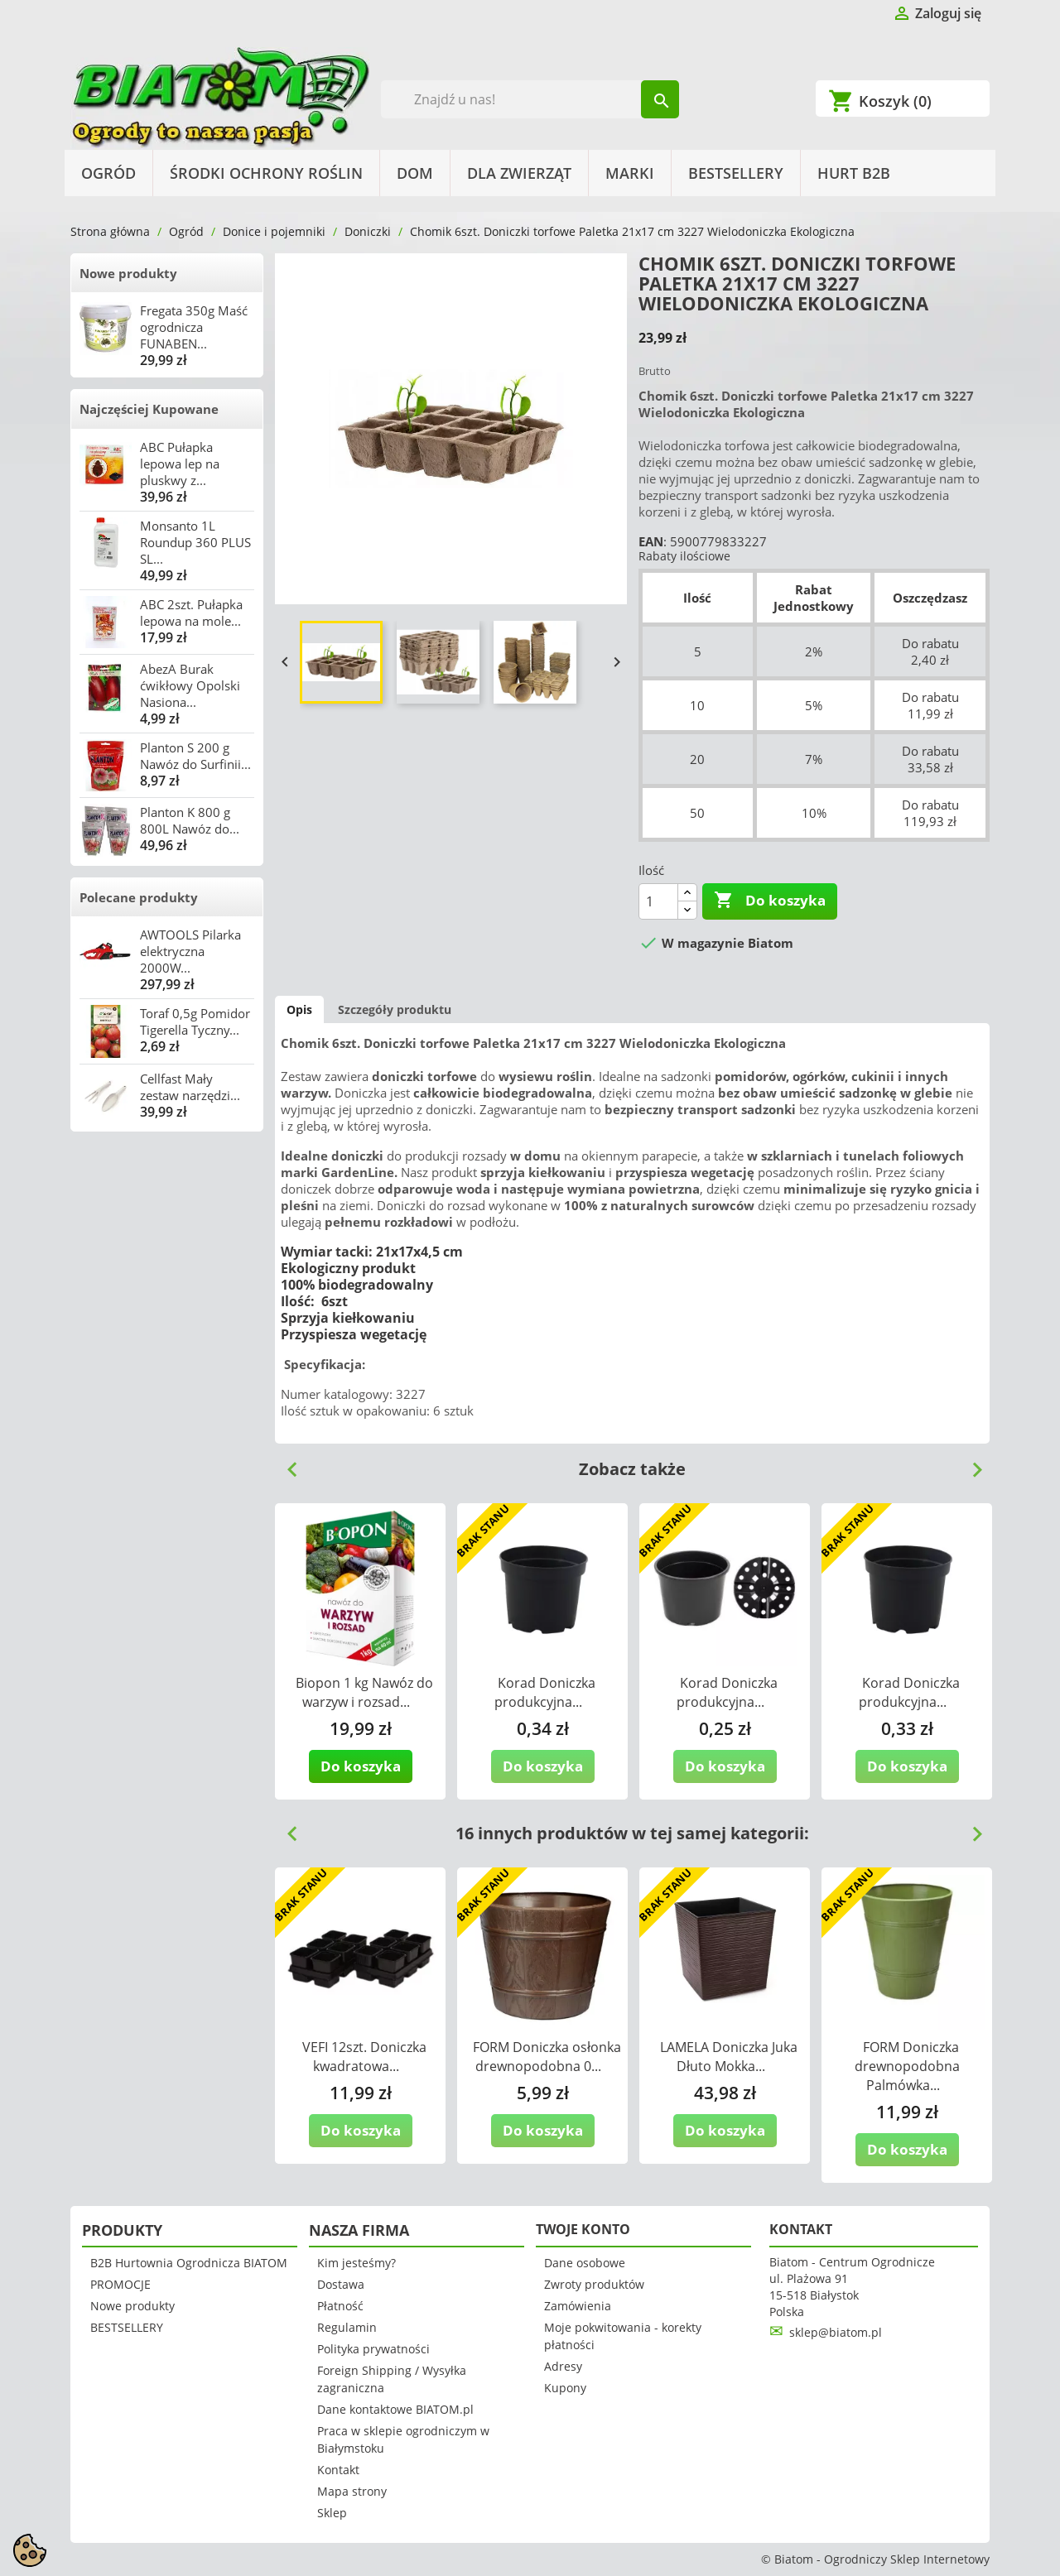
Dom (415, 173)
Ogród (108, 173)
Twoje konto (583, 2229)
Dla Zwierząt (519, 173)
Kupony (565, 2388)
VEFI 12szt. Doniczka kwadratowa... (364, 2056)
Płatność (340, 2306)
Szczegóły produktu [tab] (394, 1009)
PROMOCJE (120, 2284)
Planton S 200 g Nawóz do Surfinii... (195, 755)
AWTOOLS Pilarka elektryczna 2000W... (190, 951)
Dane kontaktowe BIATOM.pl (395, 2409)
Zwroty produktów (594, 2284)
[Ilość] (658, 901)
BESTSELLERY (735, 173)
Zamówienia (577, 2306)
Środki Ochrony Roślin (266, 173)
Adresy (563, 2366)
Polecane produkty (139, 897)
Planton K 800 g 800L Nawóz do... (189, 820)
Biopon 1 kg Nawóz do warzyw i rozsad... (364, 1692)
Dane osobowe (584, 2263)
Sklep (332, 2513)
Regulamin (347, 2327)
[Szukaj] (530, 99)
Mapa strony (352, 2491)
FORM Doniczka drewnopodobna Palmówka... (907, 2066)
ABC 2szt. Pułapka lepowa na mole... (191, 612)
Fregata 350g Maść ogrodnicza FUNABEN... (194, 327)
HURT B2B (853, 173)
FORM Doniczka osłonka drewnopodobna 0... (547, 2056)
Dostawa (340, 2284)
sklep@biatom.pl (835, 2332)
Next (970, 1463)
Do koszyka (770, 900)
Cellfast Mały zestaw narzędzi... (190, 1086)
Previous (285, 1463)
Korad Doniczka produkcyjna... (544, 1692)
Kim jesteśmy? (356, 2263)
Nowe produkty (128, 273)
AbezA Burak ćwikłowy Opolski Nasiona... (190, 685)
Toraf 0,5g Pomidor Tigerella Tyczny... (195, 1021)
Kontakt (338, 2469)
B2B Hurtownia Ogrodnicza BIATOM (188, 2263)
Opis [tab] (299, 1009)
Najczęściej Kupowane (149, 409)
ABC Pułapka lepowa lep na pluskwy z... (179, 463)
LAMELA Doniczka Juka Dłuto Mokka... (728, 2056)
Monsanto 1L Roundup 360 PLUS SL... (195, 542)
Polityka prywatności (373, 2349)
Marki (629, 173)
